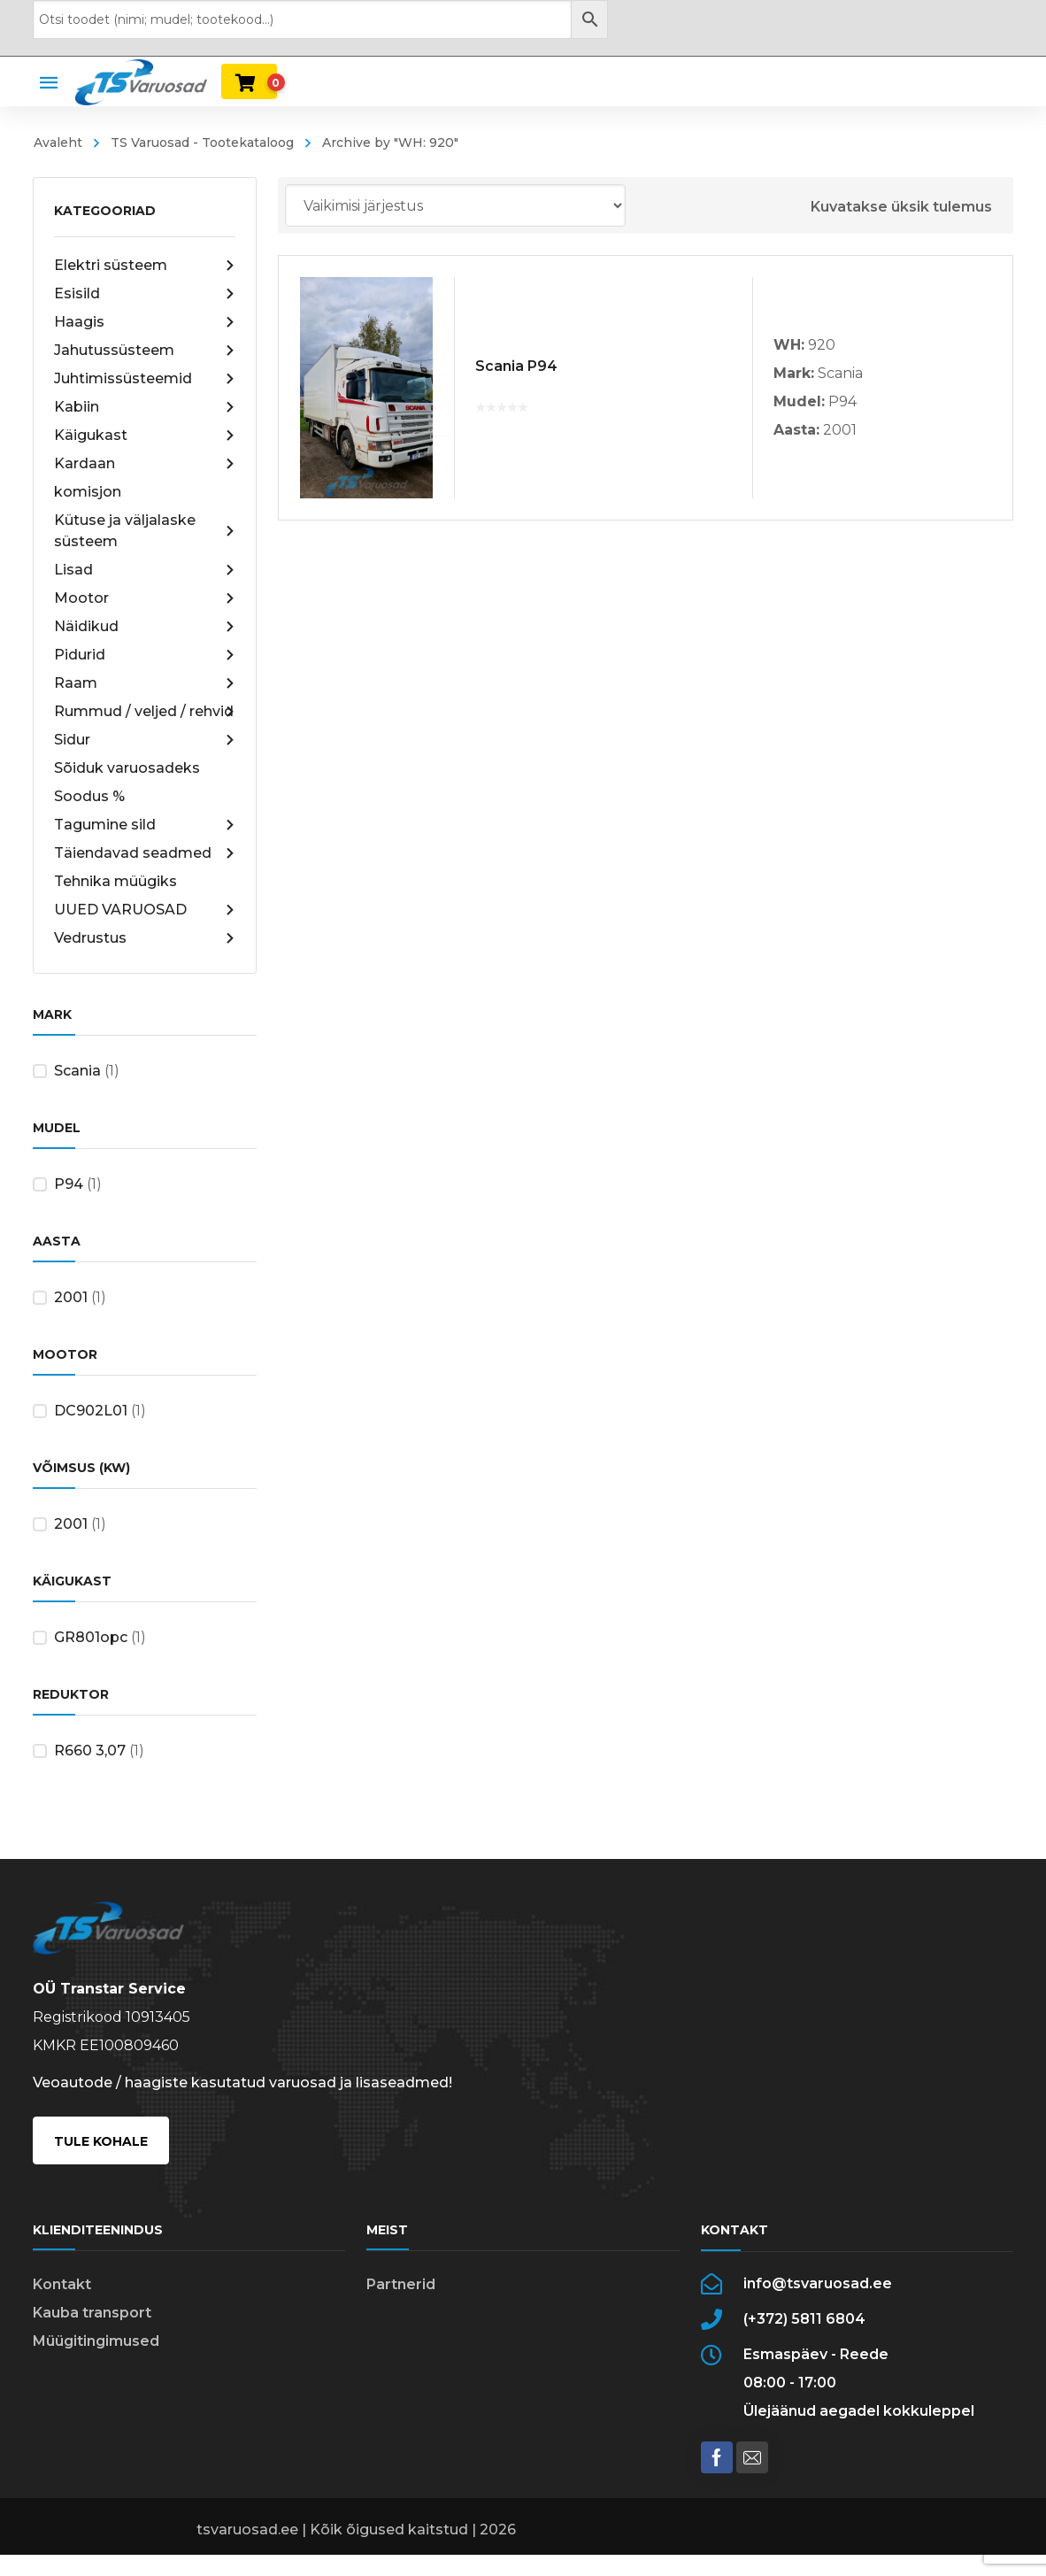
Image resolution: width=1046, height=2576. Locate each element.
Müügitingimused (96, 2341)
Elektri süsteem (144, 265)
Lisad (144, 570)
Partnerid (400, 2284)
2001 (71, 1297)
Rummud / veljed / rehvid (144, 712)
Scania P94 (516, 366)
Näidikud (144, 627)
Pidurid (144, 655)
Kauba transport (92, 2312)
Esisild (144, 294)
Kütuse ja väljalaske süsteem (144, 531)
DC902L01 (90, 1410)
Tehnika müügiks (115, 881)
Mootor (144, 598)
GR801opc (90, 1637)
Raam (144, 683)
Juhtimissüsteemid (144, 379)
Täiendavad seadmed (144, 853)
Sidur (144, 740)
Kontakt (62, 2284)
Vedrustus (144, 938)
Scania (77, 1070)
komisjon (87, 491)
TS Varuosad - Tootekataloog (202, 142)
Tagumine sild (144, 825)
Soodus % (89, 796)
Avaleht (58, 142)
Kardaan (144, 464)
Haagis (144, 322)
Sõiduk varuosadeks (127, 768)
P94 (68, 1184)
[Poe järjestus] (455, 205)
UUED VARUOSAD (144, 910)
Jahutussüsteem (144, 350)
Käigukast (144, 435)
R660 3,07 (90, 1750)
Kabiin (144, 407)
